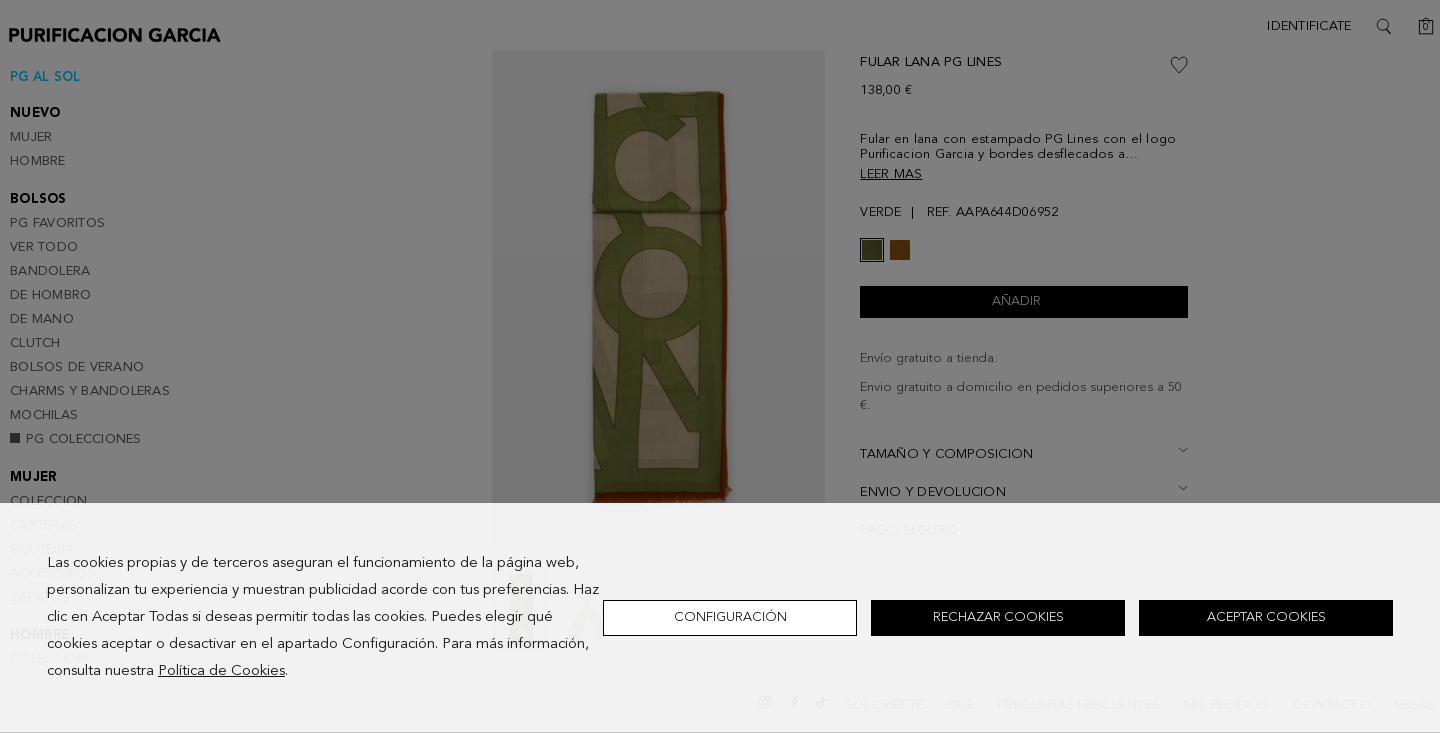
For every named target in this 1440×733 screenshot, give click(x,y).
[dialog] (720, 618)
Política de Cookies (221, 671)
